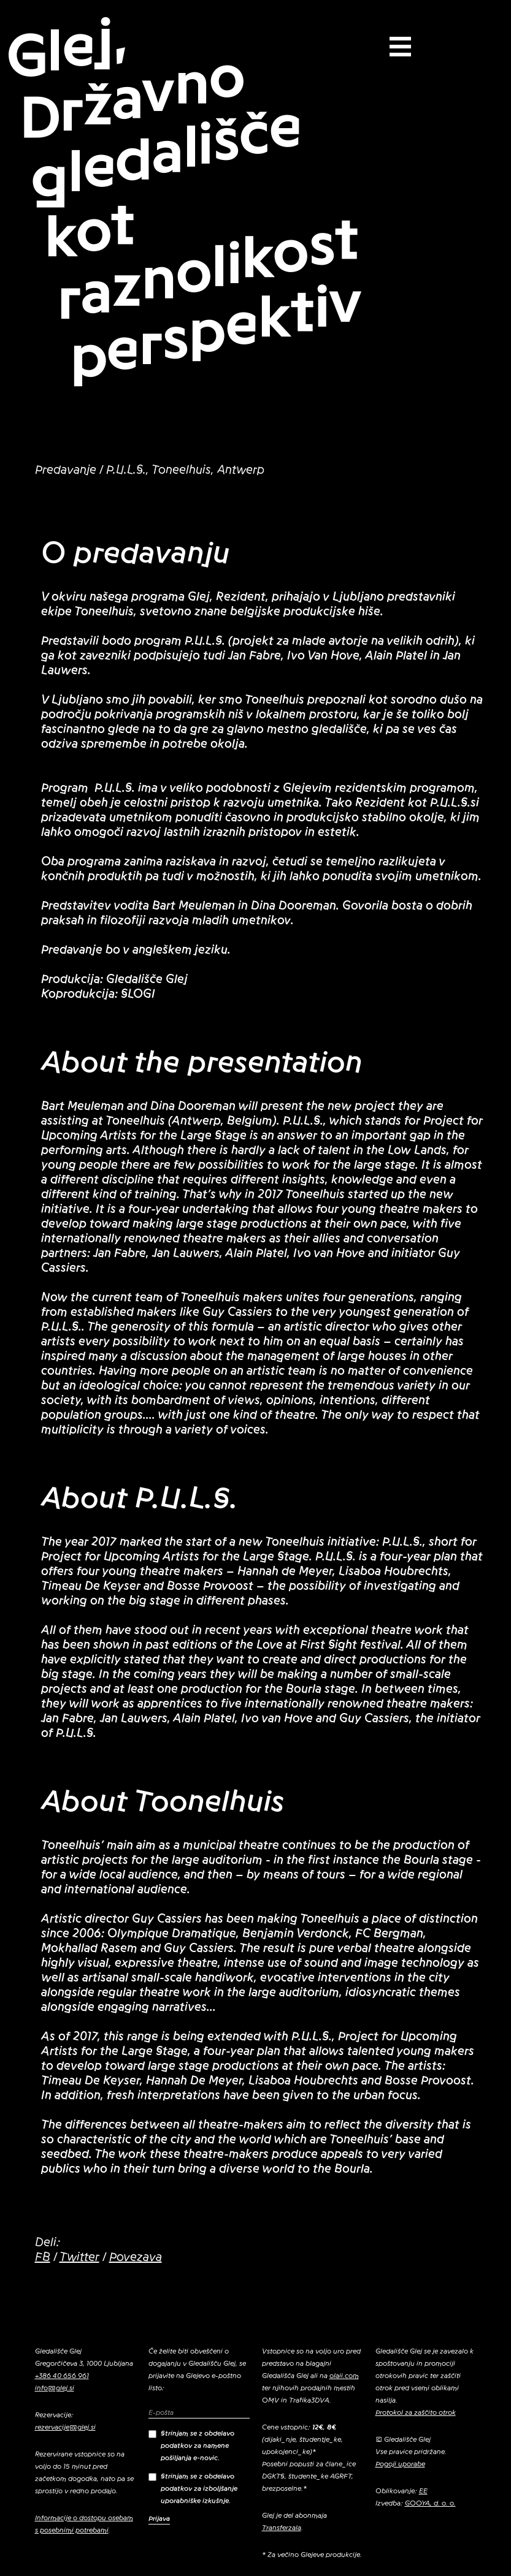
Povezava (135, 2257)
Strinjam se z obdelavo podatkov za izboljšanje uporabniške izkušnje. (192, 2488)
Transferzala (281, 2527)
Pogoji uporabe (400, 2464)
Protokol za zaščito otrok (415, 2412)
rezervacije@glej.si (65, 2427)
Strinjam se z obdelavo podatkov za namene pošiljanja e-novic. (191, 2445)
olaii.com (344, 2375)
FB (42, 2257)
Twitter (79, 2257)
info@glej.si (54, 2388)
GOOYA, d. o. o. (430, 2503)
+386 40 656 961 (62, 2375)
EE (423, 2490)
